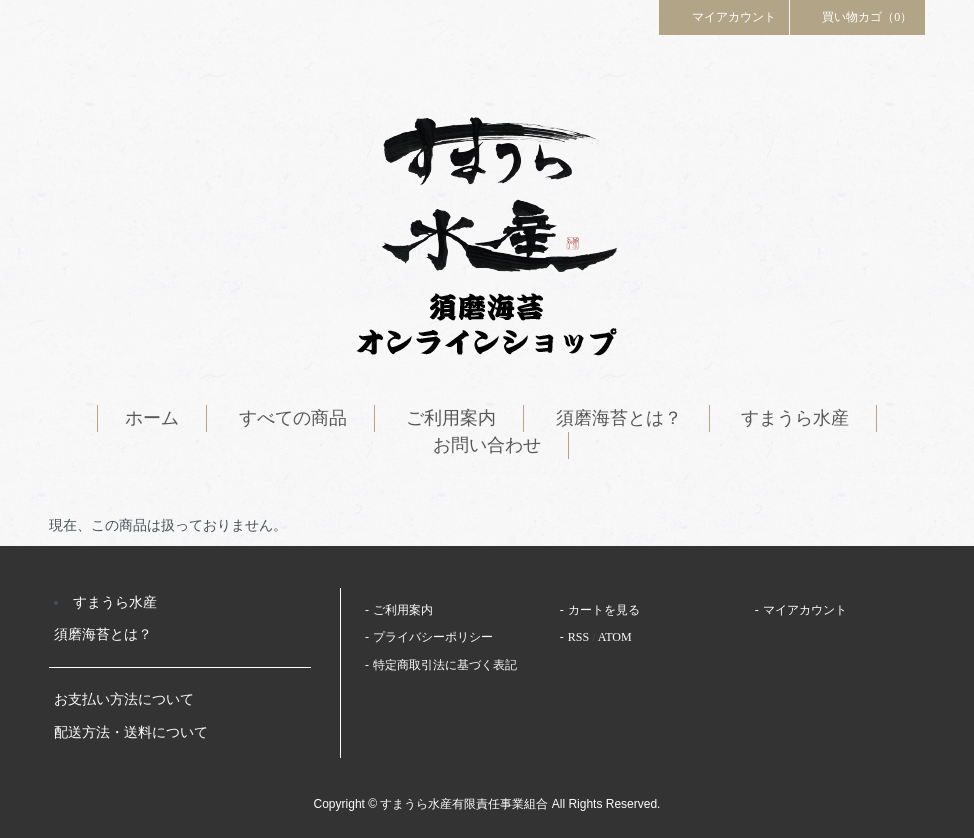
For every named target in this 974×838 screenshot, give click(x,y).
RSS (578, 637)
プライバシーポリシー (433, 637)
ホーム (152, 418)
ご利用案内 (451, 418)
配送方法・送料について (131, 732)
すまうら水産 (795, 418)
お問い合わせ (487, 445)
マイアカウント (724, 16)
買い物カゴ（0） (858, 16)
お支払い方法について (124, 699)
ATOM (615, 637)
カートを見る (604, 610)
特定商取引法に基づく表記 (445, 665)
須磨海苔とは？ (619, 418)
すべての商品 (293, 418)
